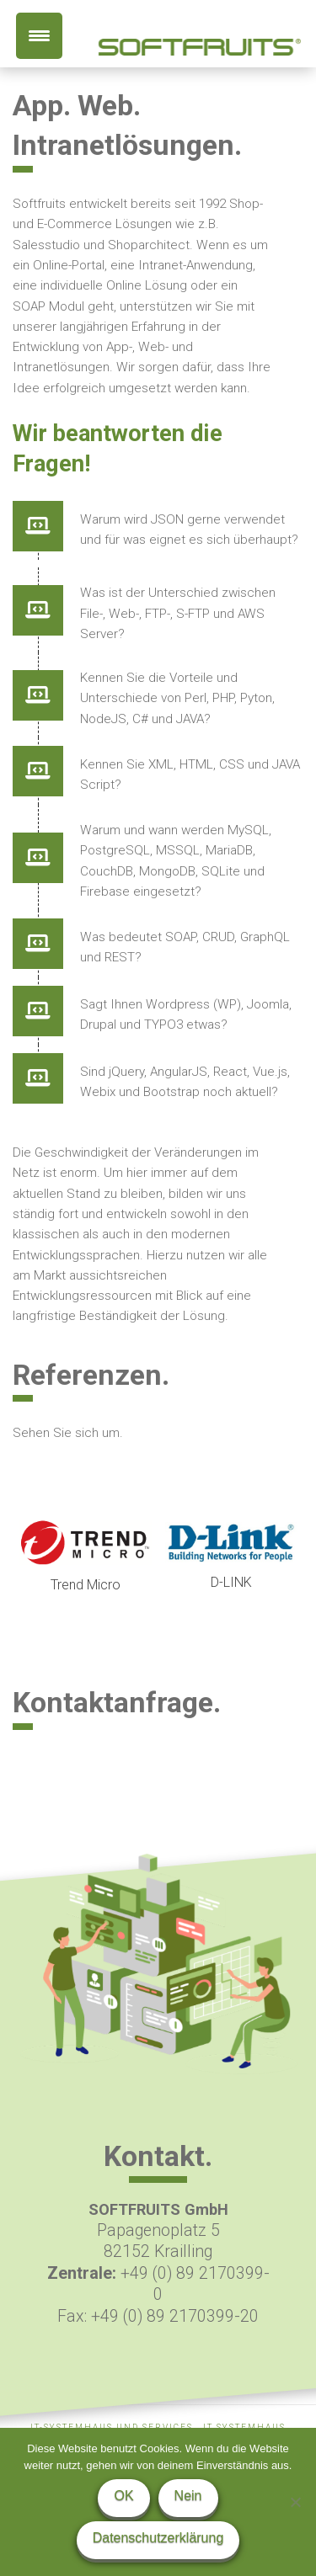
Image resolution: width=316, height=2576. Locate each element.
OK (123, 2495)
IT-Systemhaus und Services (111, 2427)
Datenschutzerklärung (158, 2538)
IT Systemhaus (244, 2427)
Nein (188, 2495)
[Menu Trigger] (39, 36)
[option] (85, 1558)
